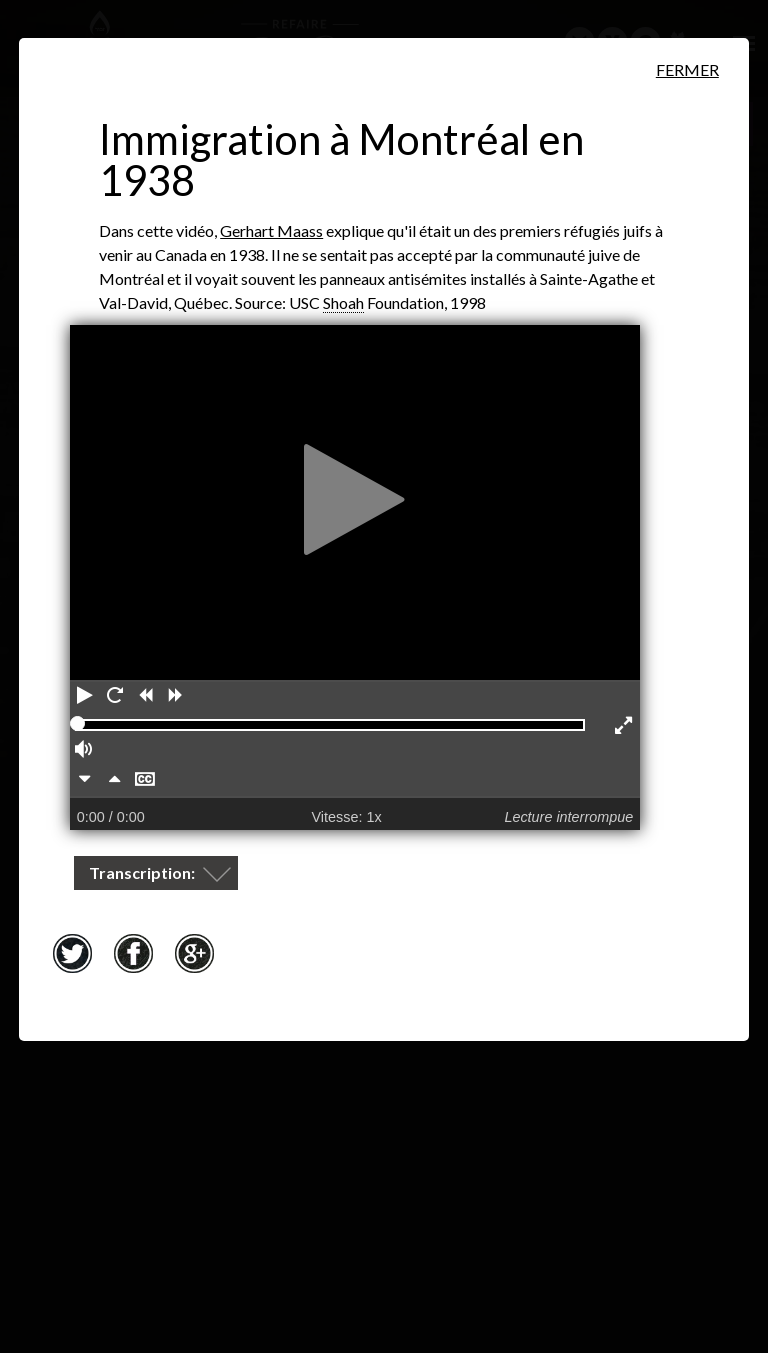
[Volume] (85, 751)
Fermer (687, 69)
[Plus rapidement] (115, 781)
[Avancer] (175, 697)
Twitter (72, 953)
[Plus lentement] (85, 781)
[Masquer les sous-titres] (145, 781)
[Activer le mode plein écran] (625, 727)
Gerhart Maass (271, 230)
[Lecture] (85, 697)
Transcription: (143, 872)
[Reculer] (145, 697)
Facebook (133, 953)
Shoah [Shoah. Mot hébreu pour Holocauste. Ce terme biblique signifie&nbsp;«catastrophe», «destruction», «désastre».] (343, 302)
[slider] (77, 723)
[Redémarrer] (115, 697)
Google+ (194, 953)
